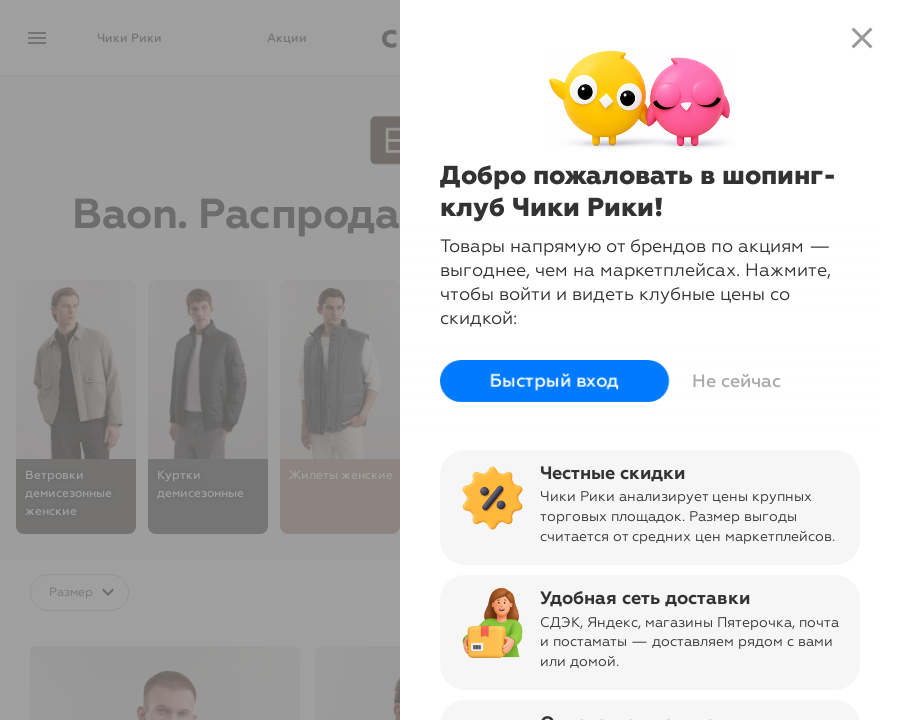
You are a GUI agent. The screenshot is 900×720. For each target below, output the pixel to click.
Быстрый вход (551, 381)
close (862, 38)
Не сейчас (732, 381)
